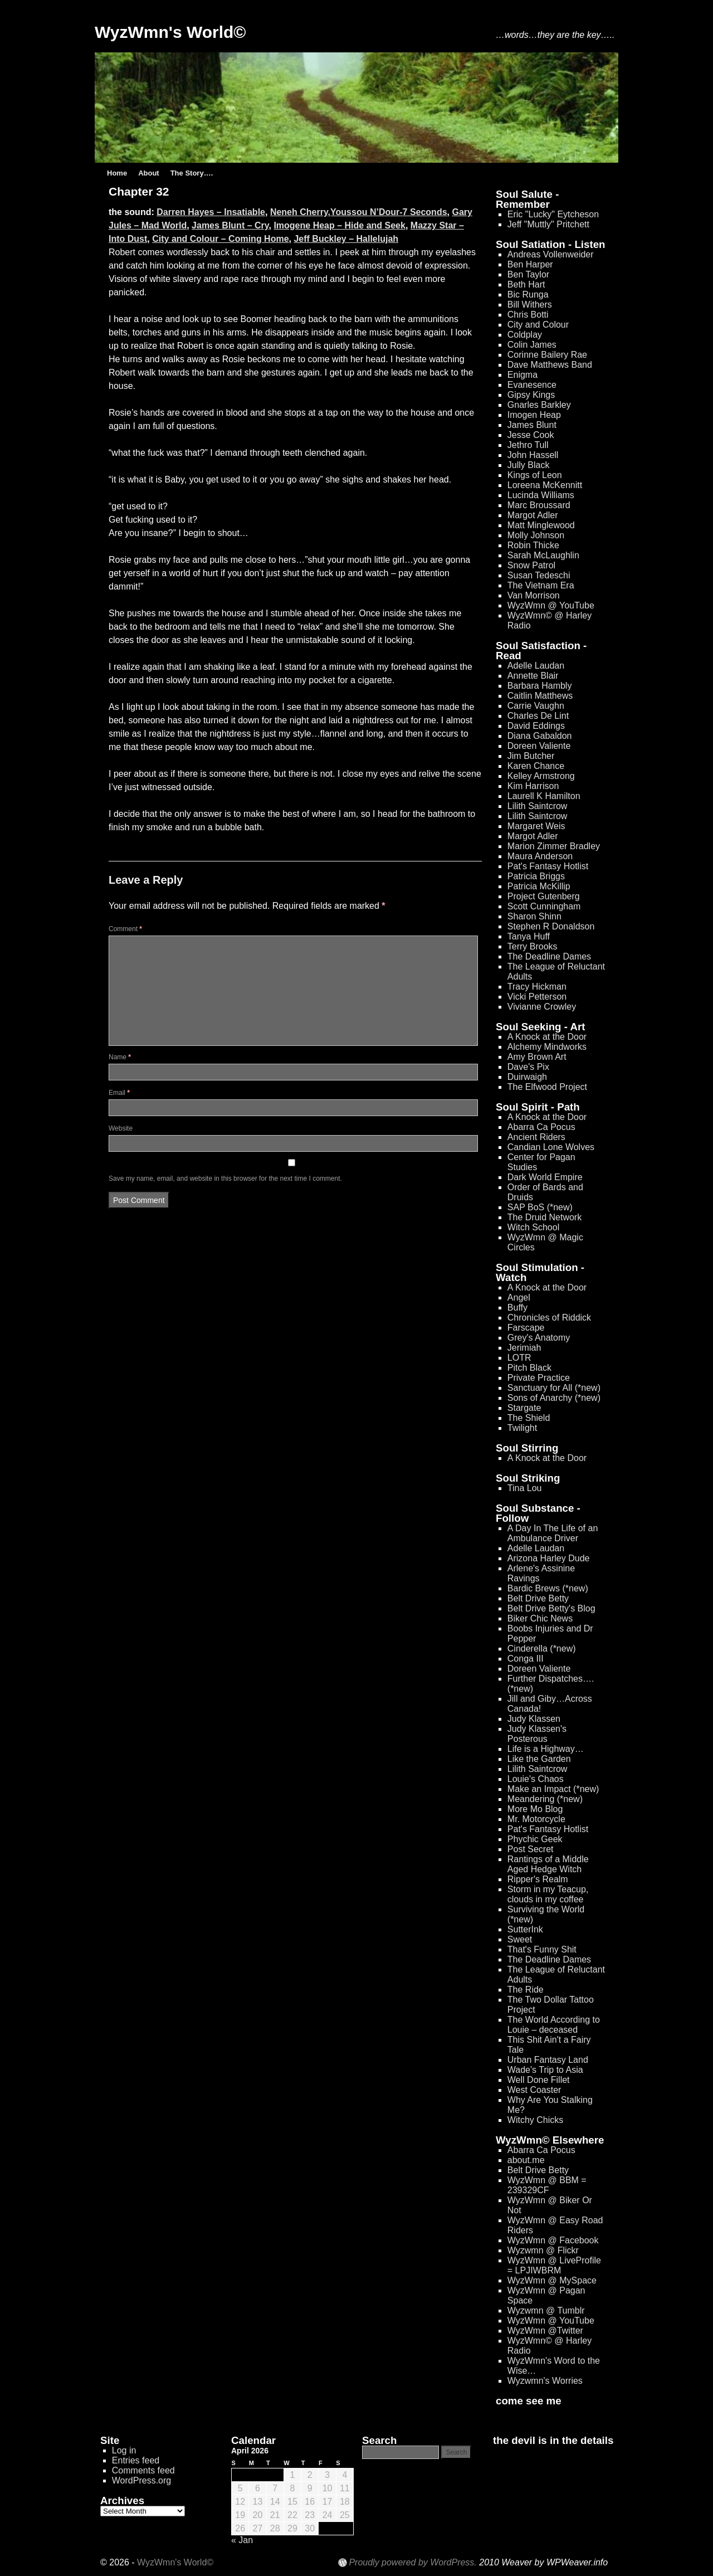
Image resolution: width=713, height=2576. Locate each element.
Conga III (525, 1658)
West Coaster (534, 2090)
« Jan (242, 2540)
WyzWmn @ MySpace (552, 2280)
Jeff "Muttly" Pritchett (548, 224)
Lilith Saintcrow (537, 806)
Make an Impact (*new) (553, 1789)
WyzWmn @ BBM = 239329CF (547, 2185)
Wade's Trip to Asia (545, 2070)
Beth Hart (526, 284)
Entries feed (135, 2460)
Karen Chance (535, 766)
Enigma (522, 374)
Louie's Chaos (535, 1779)
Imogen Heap (534, 415)
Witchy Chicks (535, 2120)
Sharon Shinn (534, 916)
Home (117, 173)
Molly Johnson (535, 535)
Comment (125, 929)
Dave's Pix (528, 1067)
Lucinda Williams (540, 495)
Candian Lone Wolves (550, 1147)
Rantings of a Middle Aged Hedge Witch (548, 1864)
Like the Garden (539, 1759)
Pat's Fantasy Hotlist (547, 866)
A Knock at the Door (547, 1036)
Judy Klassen (533, 1718)
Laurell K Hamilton (543, 796)
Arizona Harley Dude (548, 1558)
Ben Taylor (528, 274)
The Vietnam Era (540, 585)
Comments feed (143, 2470)
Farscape (526, 1327)
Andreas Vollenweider (550, 254)
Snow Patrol (531, 565)
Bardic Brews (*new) (547, 1588)
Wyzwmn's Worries (545, 2380)
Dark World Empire (545, 1177)
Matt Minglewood (541, 525)
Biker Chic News (540, 1618)
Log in (124, 2450)
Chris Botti (528, 314)
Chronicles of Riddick (549, 1317)
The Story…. (191, 173)
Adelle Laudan (535, 665)
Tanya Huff (528, 936)
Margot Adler (532, 515)
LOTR (519, 1357)
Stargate (524, 1408)
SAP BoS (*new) (540, 1207)
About (148, 173)
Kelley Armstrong (541, 776)
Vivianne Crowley (541, 1006)
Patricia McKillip (538, 886)
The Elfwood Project (547, 1087)
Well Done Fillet (538, 2080)
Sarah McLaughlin (543, 555)
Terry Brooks (532, 946)
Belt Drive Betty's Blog (551, 1608)
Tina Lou (524, 1488)
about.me (526, 2160)
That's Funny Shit (542, 1949)
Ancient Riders (536, 1137)
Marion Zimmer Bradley (553, 846)
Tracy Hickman (537, 986)
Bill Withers (529, 304)
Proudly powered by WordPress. (412, 2562)
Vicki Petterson (537, 996)
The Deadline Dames (549, 956)
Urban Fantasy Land (547, 2059)
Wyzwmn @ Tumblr (546, 2310)
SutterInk (525, 1929)
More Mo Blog (535, 1809)
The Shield (528, 1418)
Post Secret (530, 1849)
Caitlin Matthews (540, 695)
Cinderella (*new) (541, 1648)
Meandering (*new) (545, 1799)
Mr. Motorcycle (536, 1819)
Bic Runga (528, 294)
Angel (518, 1297)
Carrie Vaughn (535, 705)
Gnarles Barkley (539, 405)
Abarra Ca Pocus (541, 1127)
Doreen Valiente (539, 746)
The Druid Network (544, 1217)
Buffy (517, 1307)
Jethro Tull (528, 445)
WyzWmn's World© (170, 32)
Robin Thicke (533, 545)
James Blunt (531, 425)
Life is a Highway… (545, 1749)
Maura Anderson (540, 856)
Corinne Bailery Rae (547, 354)
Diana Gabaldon (539, 736)
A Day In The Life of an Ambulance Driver (552, 1533)
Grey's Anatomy (538, 1337)
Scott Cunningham (544, 906)
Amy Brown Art (537, 1056)
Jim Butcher (530, 756)
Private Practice (538, 1377)
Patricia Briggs (536, 876)
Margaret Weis (536, 826)
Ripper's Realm (537, 1879)
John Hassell (533, 455)
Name (120, 1057)
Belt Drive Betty (538, 1598)
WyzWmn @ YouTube (550, 605)
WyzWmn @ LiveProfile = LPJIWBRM (554, 2265)
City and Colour (538, 324)
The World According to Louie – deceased (553, 2024)
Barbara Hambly (539, 685)
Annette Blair (533, 675)
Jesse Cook (530, 435)
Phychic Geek (535, 1839)
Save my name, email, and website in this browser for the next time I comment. (225, 1178)
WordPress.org (141, 2480)
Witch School (533, 1227)
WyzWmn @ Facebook (553, 2240)
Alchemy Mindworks (547, 1046)
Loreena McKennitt (544, 485)
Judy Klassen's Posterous (537, 1734)
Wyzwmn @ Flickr (543, 2250)
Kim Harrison (533, 786)
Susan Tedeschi (538, 575)
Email (119, 1093)
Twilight (522, 1428)
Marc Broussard (538, 505)
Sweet (519, 1939)
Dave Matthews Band (549, 364)
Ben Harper (530, 264)
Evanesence (531, 384)
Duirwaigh (527, 1077)
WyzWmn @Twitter (545, 2330)
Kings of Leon (534, 475)
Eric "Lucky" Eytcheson (553, 214)
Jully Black (528, 465)
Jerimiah (524, 1347)
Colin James (531, 344)
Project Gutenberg (543, 896)
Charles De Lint (538, 715)
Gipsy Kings (531, 395)
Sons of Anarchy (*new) (553, 1398)
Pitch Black (529, 1367)
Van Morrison (533, 595)
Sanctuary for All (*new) (553, 1387)
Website (121, 1128)
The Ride (525, 1989)
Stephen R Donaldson (551, 926)
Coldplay (524, 334)
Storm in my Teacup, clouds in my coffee (548, 1894)
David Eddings (536, 726)
